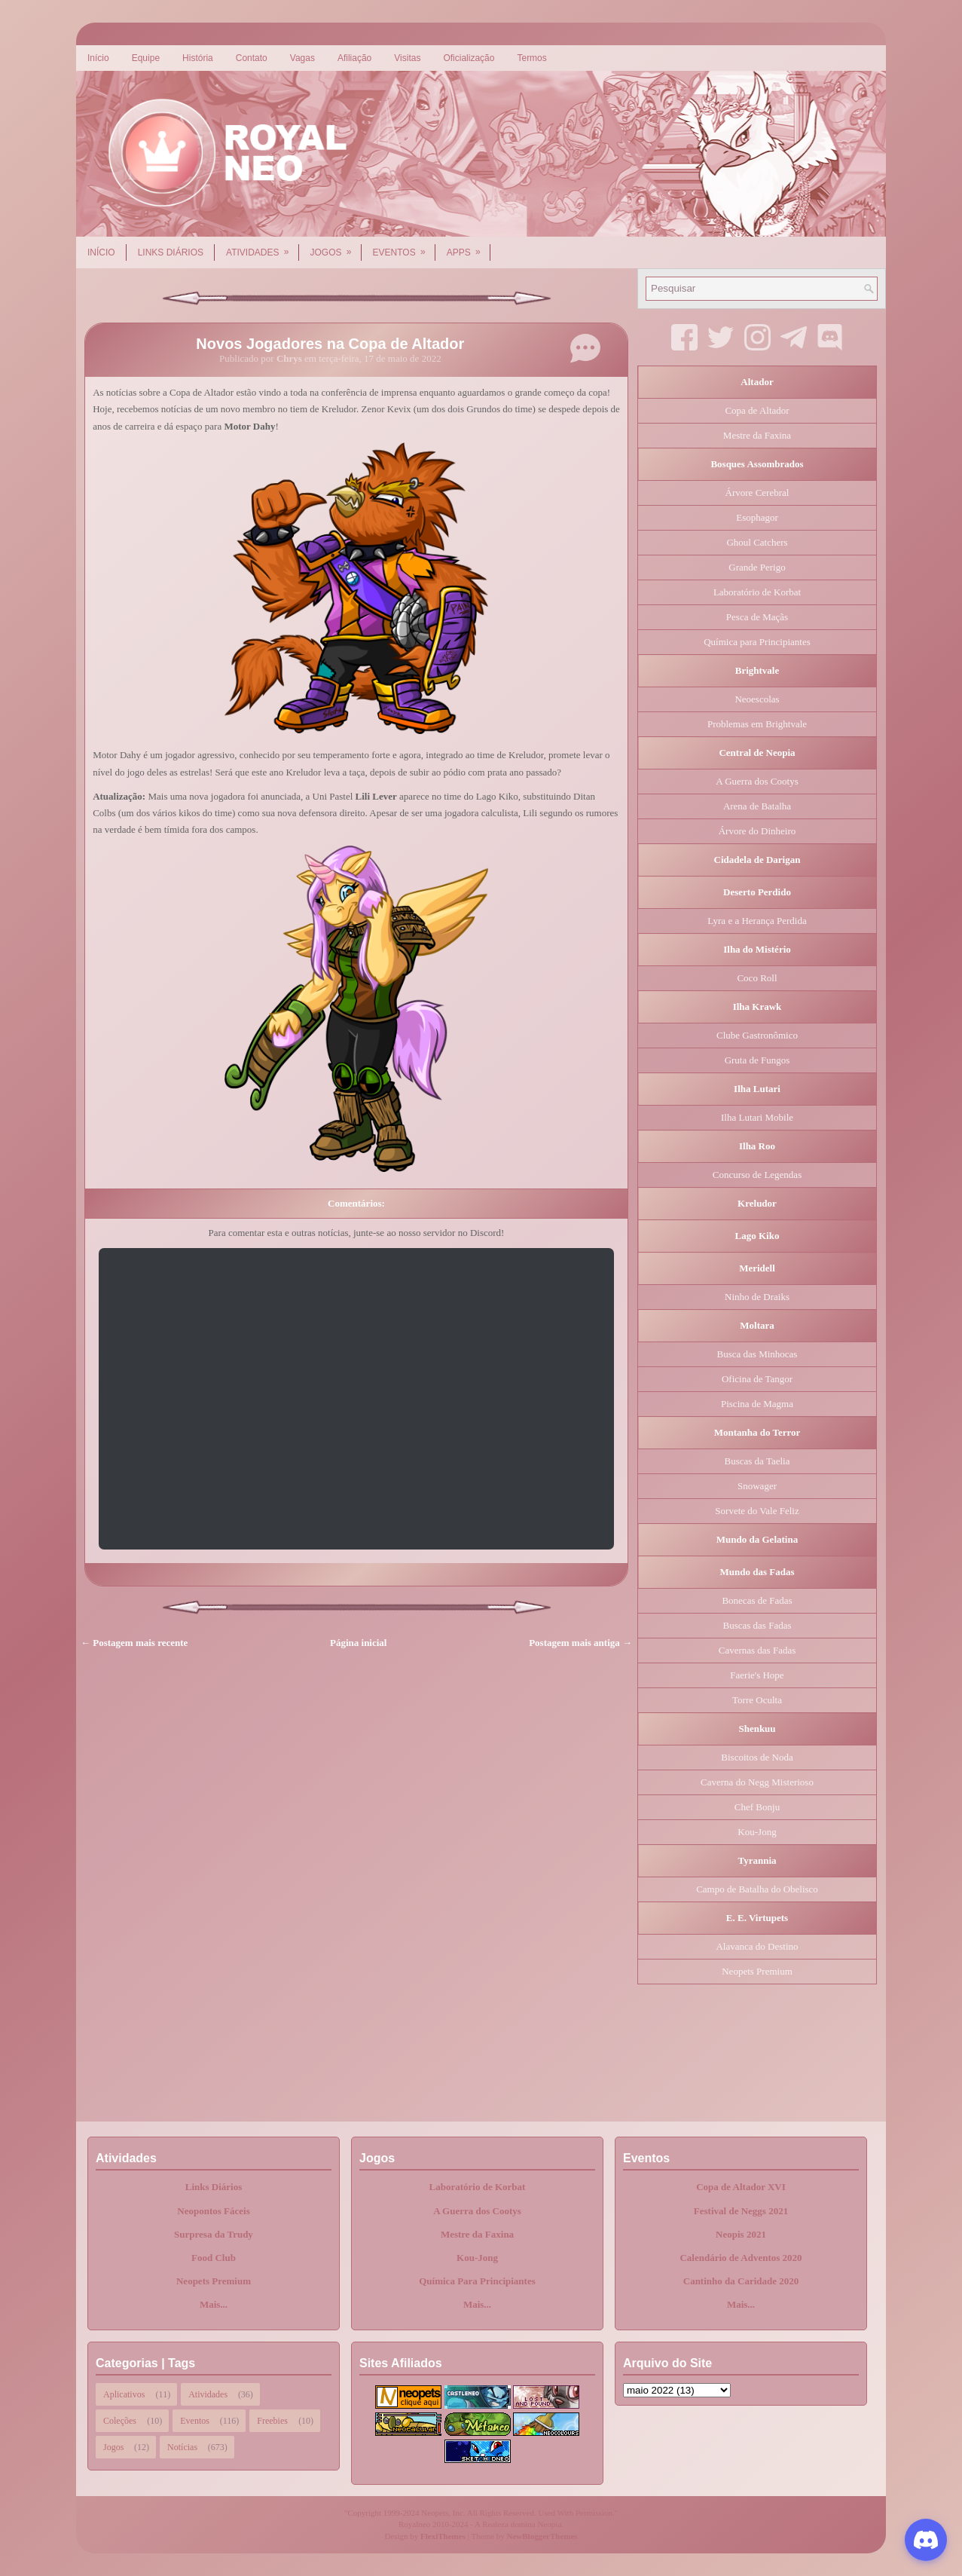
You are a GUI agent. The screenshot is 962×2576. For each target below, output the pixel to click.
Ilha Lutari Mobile (757, 1117)
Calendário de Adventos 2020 (741, 2257)
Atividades (262, 247)
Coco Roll (757, 978)
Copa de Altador (757, 410)
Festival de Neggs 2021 (741, 2211)
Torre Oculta (757, 1700)
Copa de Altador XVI (741, 2186)
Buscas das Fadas (757, 1625)
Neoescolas (756, 699)
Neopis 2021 (741, 2234)
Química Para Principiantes (477, 2281)
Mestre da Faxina (757, 435)
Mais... (214, 2304)
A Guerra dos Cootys (757, 781)
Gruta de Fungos (757, 1060)
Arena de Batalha (757, 806)
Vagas (302, 58)
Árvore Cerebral (757, 492)
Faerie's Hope (756, 1675)
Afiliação (354, 58)
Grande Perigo (756, 567)
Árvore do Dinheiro (757, 831)
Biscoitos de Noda (757, 1757)
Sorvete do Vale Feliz (757, 1510)
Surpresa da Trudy (213, 2234)
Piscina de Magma (757, 1403)
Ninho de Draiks (757, 1296)
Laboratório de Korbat (757, 592)
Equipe (146, 58)
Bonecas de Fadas (757, 1600)
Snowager (757, 1485)
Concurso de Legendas (757, 1174)
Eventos (404, 247)
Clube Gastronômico (757, 1035)
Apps (468, 247)
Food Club (213, 2257)
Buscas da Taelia (757, 1461)
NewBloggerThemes (542, 2536)
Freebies (272, 2420)
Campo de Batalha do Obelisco (757, 1889)
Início (98, 58)
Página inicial (358, 1642)
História (197, 58)
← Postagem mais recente (134, 1642)
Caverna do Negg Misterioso (757, 1782)
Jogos (336, 247)
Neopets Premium (757, 1971)
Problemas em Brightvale (757, 724)
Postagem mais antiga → (580, 1642)
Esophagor (757, 517)
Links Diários (170, 252)
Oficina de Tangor (757, 1378)
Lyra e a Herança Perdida (756, 920)
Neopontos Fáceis (213, 2211)
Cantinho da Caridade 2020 (741, 2281)
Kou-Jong (757, 1831)
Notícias (182, 2447)
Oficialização (468, 58)
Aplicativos (124, 2394)
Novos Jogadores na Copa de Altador (330, 343)
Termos (531, 58)
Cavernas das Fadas (757, 1650)
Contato (251, 58)
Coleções (119, 2420)
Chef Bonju (757, 1807)
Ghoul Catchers (756, 542)
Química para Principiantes (757, 641)
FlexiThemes (443, 2536)
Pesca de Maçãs (757, 617)
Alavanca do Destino (757, 1946)
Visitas (407, 58)
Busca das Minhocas (757, 1354)
